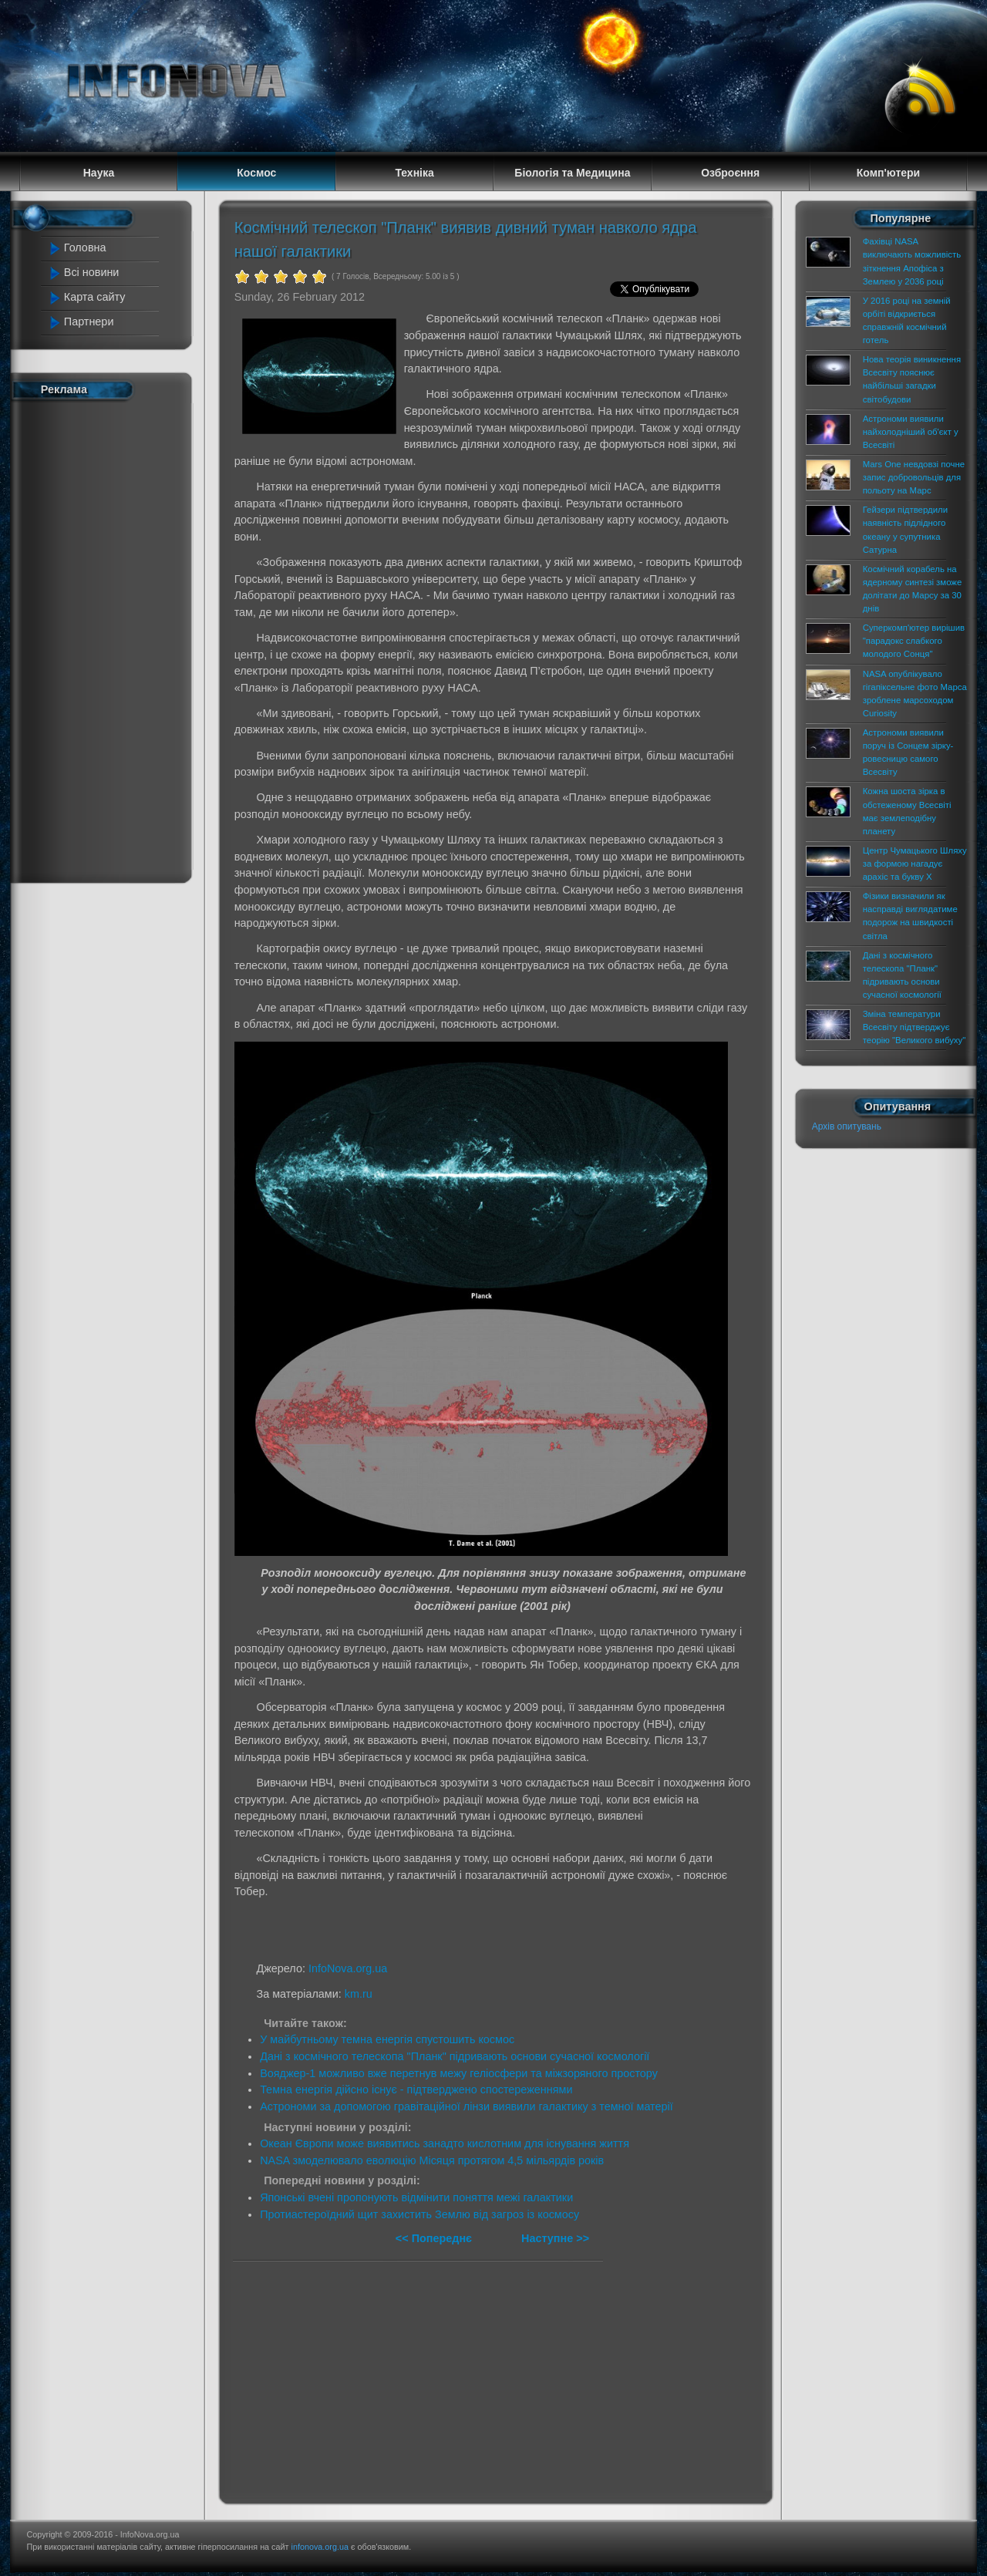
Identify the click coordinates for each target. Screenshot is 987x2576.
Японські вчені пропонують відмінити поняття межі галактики (416, 2197)
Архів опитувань (846, 1126)
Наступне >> (555, 2238)
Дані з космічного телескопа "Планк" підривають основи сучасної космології (454, 2056)
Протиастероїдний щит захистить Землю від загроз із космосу (419, 2214)
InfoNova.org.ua (347, 1968)
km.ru (358, 1994)
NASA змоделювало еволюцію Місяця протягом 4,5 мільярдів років (432, 2160)
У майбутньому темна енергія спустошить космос (387, 2039)
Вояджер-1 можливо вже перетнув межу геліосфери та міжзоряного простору (459, 2073)
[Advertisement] (109, 638)
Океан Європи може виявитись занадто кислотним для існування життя (444, 2143)
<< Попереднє (435, 2238)
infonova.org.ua (320, 2546)
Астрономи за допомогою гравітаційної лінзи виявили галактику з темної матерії (466, 2106)
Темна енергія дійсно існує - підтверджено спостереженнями (416, 2089)
